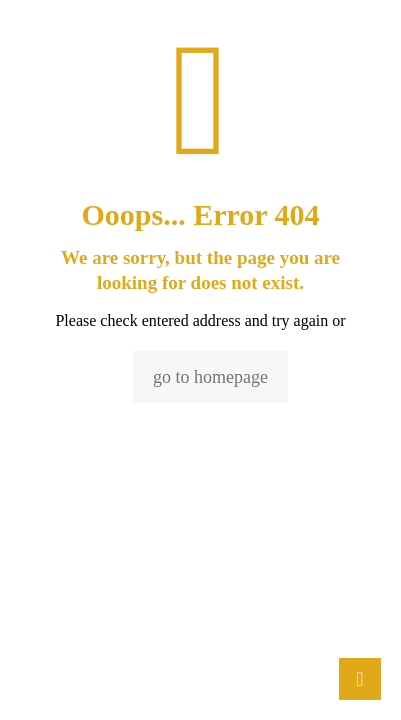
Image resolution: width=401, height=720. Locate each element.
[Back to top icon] (360, 679)
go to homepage (210, 377)
